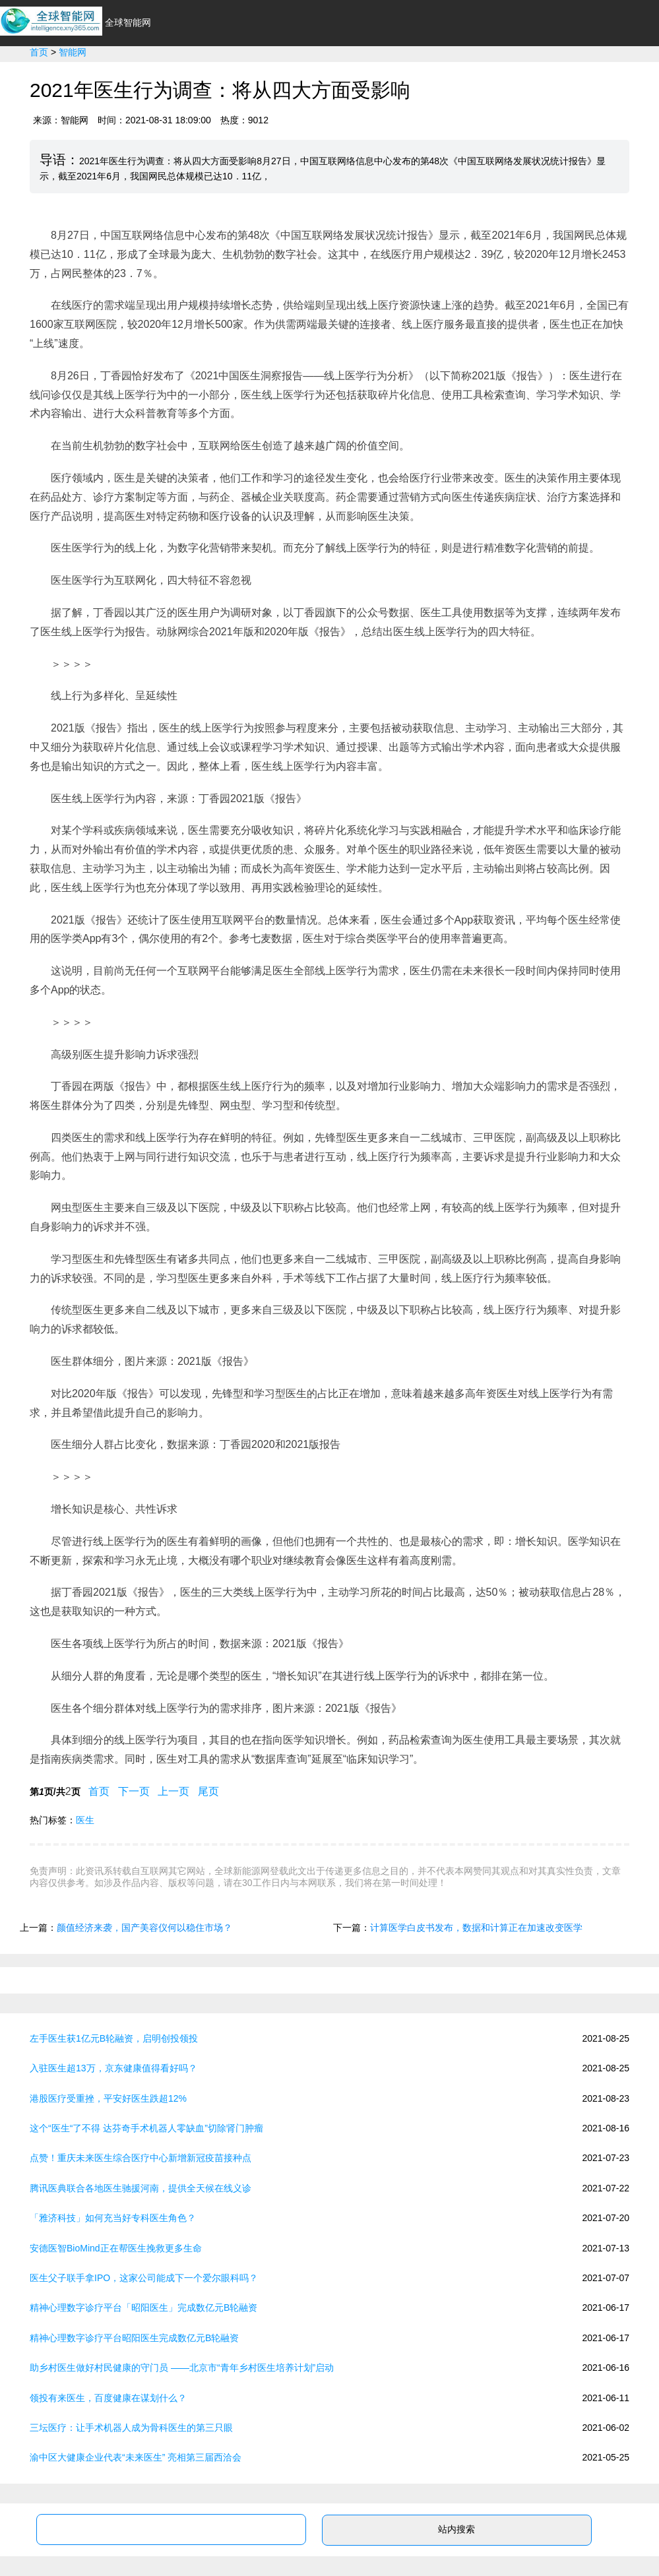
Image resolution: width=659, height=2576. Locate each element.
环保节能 (348, 73)
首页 (162, 73)
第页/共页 (55, 1791)
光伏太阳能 (415, 73)
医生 (85, 1820)
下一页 (133, 1791)
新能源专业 (550, 73)
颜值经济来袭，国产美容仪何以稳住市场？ (144, 1927)
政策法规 (483, 73)
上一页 (174, 1791)
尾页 (208, 1791)
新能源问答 (622, 73)
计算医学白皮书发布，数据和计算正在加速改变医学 (476, 1927)
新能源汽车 (281, 73)
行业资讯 (214, 73)
